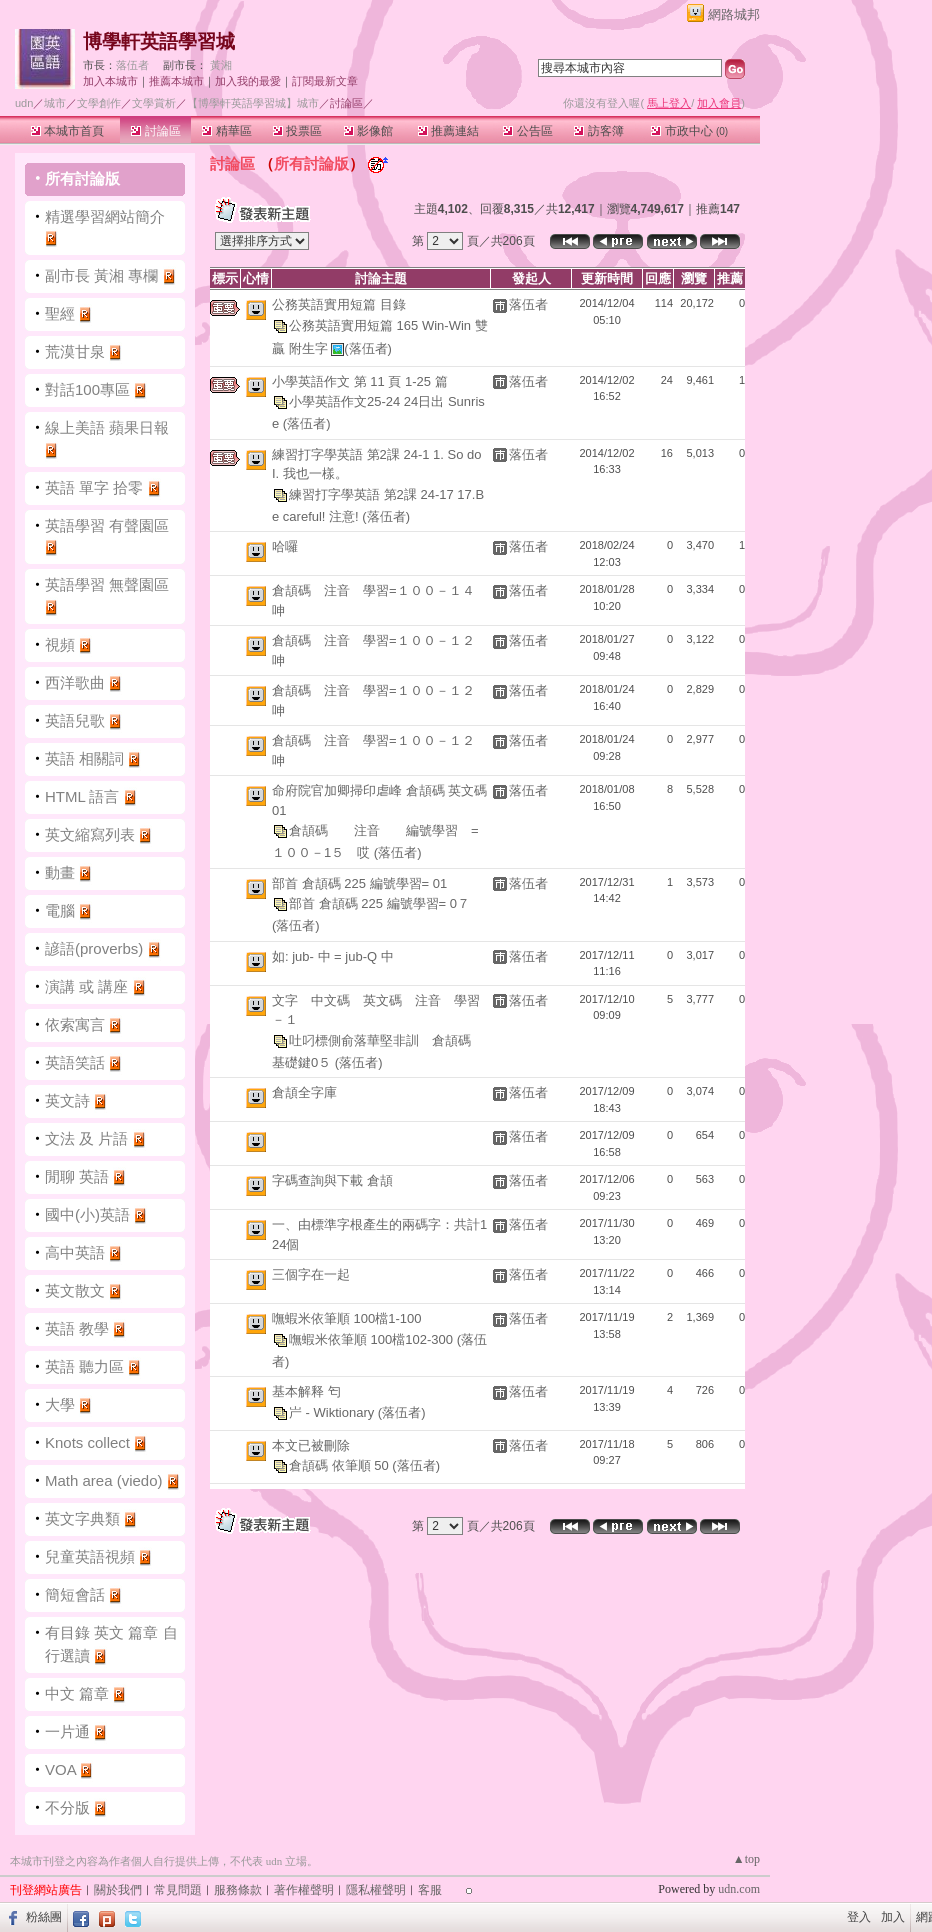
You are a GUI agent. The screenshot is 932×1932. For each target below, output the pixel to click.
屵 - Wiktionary (333, 1411)
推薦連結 (448, 131)
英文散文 (75, 1290)
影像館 (368, 131)
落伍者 (132, 65)
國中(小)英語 (87, 1214)
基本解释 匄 (306, 1391)
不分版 (67, 1807)
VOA (60, 1769)
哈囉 (285, 546)
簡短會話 (75, 1594)
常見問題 (178, 1890)
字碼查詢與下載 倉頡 (332, 1180)
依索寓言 (75, 1024)
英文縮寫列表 (90, 834)
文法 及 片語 (86, 1138)
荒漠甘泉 (75, 351)
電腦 (60, 910)
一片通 (67, 1731)
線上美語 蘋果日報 (107, 427)
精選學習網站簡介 (105, 216)
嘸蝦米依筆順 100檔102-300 (373, 1338)
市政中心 (689, 131)
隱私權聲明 (376, 1890)
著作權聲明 (304, 1890)
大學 (60, 1404)
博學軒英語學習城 (159, 41)
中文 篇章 (77, 1693)
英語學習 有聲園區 (107, 525)
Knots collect (87, 1442)
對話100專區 (87, 389)
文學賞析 (154, 103)
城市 (55, 103)
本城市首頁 (67, 131)
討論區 (155, 131)
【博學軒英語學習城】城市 (253, 103)
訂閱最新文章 (325, 81)
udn (24, 103)
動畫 (60, 872)
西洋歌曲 (75, 682)
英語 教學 (77, 1328)
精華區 (226, 131)
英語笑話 (75, 1062)
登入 (859, 1917)
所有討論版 (82, 178)
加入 (893, 1917)
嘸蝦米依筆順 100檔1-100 (347, 1318)
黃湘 (221, 65)
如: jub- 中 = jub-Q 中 (333, 956)
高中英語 (75, 1252)
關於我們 (118, 1890)
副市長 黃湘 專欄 (104, 275)
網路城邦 (734, 14)
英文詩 (67, 1100)
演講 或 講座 (86, 986)
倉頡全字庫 (304, 1092)
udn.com (739, 1889)
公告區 (527, 131)
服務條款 (238, 1890)
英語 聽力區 (84, 1366)
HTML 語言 (82, 796)
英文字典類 (82, 1518)
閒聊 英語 (77, 1176)
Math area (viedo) (104, 1480)
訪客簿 (598, 131)
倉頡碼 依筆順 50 (340, 1465)
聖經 (60, 313)
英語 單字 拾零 (94, 487)
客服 (430, 1890)
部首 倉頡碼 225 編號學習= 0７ (379, 903)
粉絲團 (44, 1917)
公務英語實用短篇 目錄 (339, 304)
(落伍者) (368, 347)
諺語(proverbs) (94, 948)
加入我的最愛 (248, 81)
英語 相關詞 (84, 758)
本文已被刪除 (311, 1445)
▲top (746, 1859)
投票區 (297, 131)
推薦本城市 (176, 81)
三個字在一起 (311, 1274)
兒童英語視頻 (90, 1556)
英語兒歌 (75, 720)
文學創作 (99, 103)
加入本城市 (110, 81)
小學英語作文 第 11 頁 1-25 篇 (360, 381)
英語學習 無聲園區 (107, 584)
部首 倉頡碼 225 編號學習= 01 (359, 883)
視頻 (60, 644)
